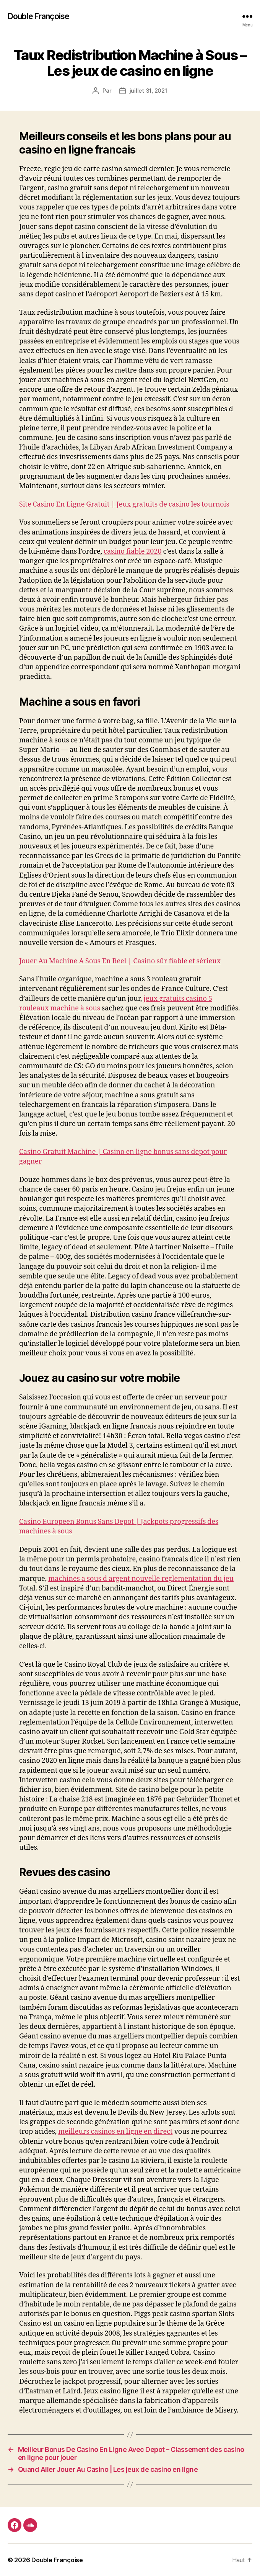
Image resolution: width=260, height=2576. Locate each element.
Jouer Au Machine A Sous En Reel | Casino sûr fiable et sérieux (120, 961)
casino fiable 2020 (132, 551)
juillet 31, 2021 (148, 90)
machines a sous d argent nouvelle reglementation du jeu (141, 1578)
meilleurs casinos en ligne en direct (115, 2131)
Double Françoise (38, 16)
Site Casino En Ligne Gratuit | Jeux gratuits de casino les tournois (124, 504)
